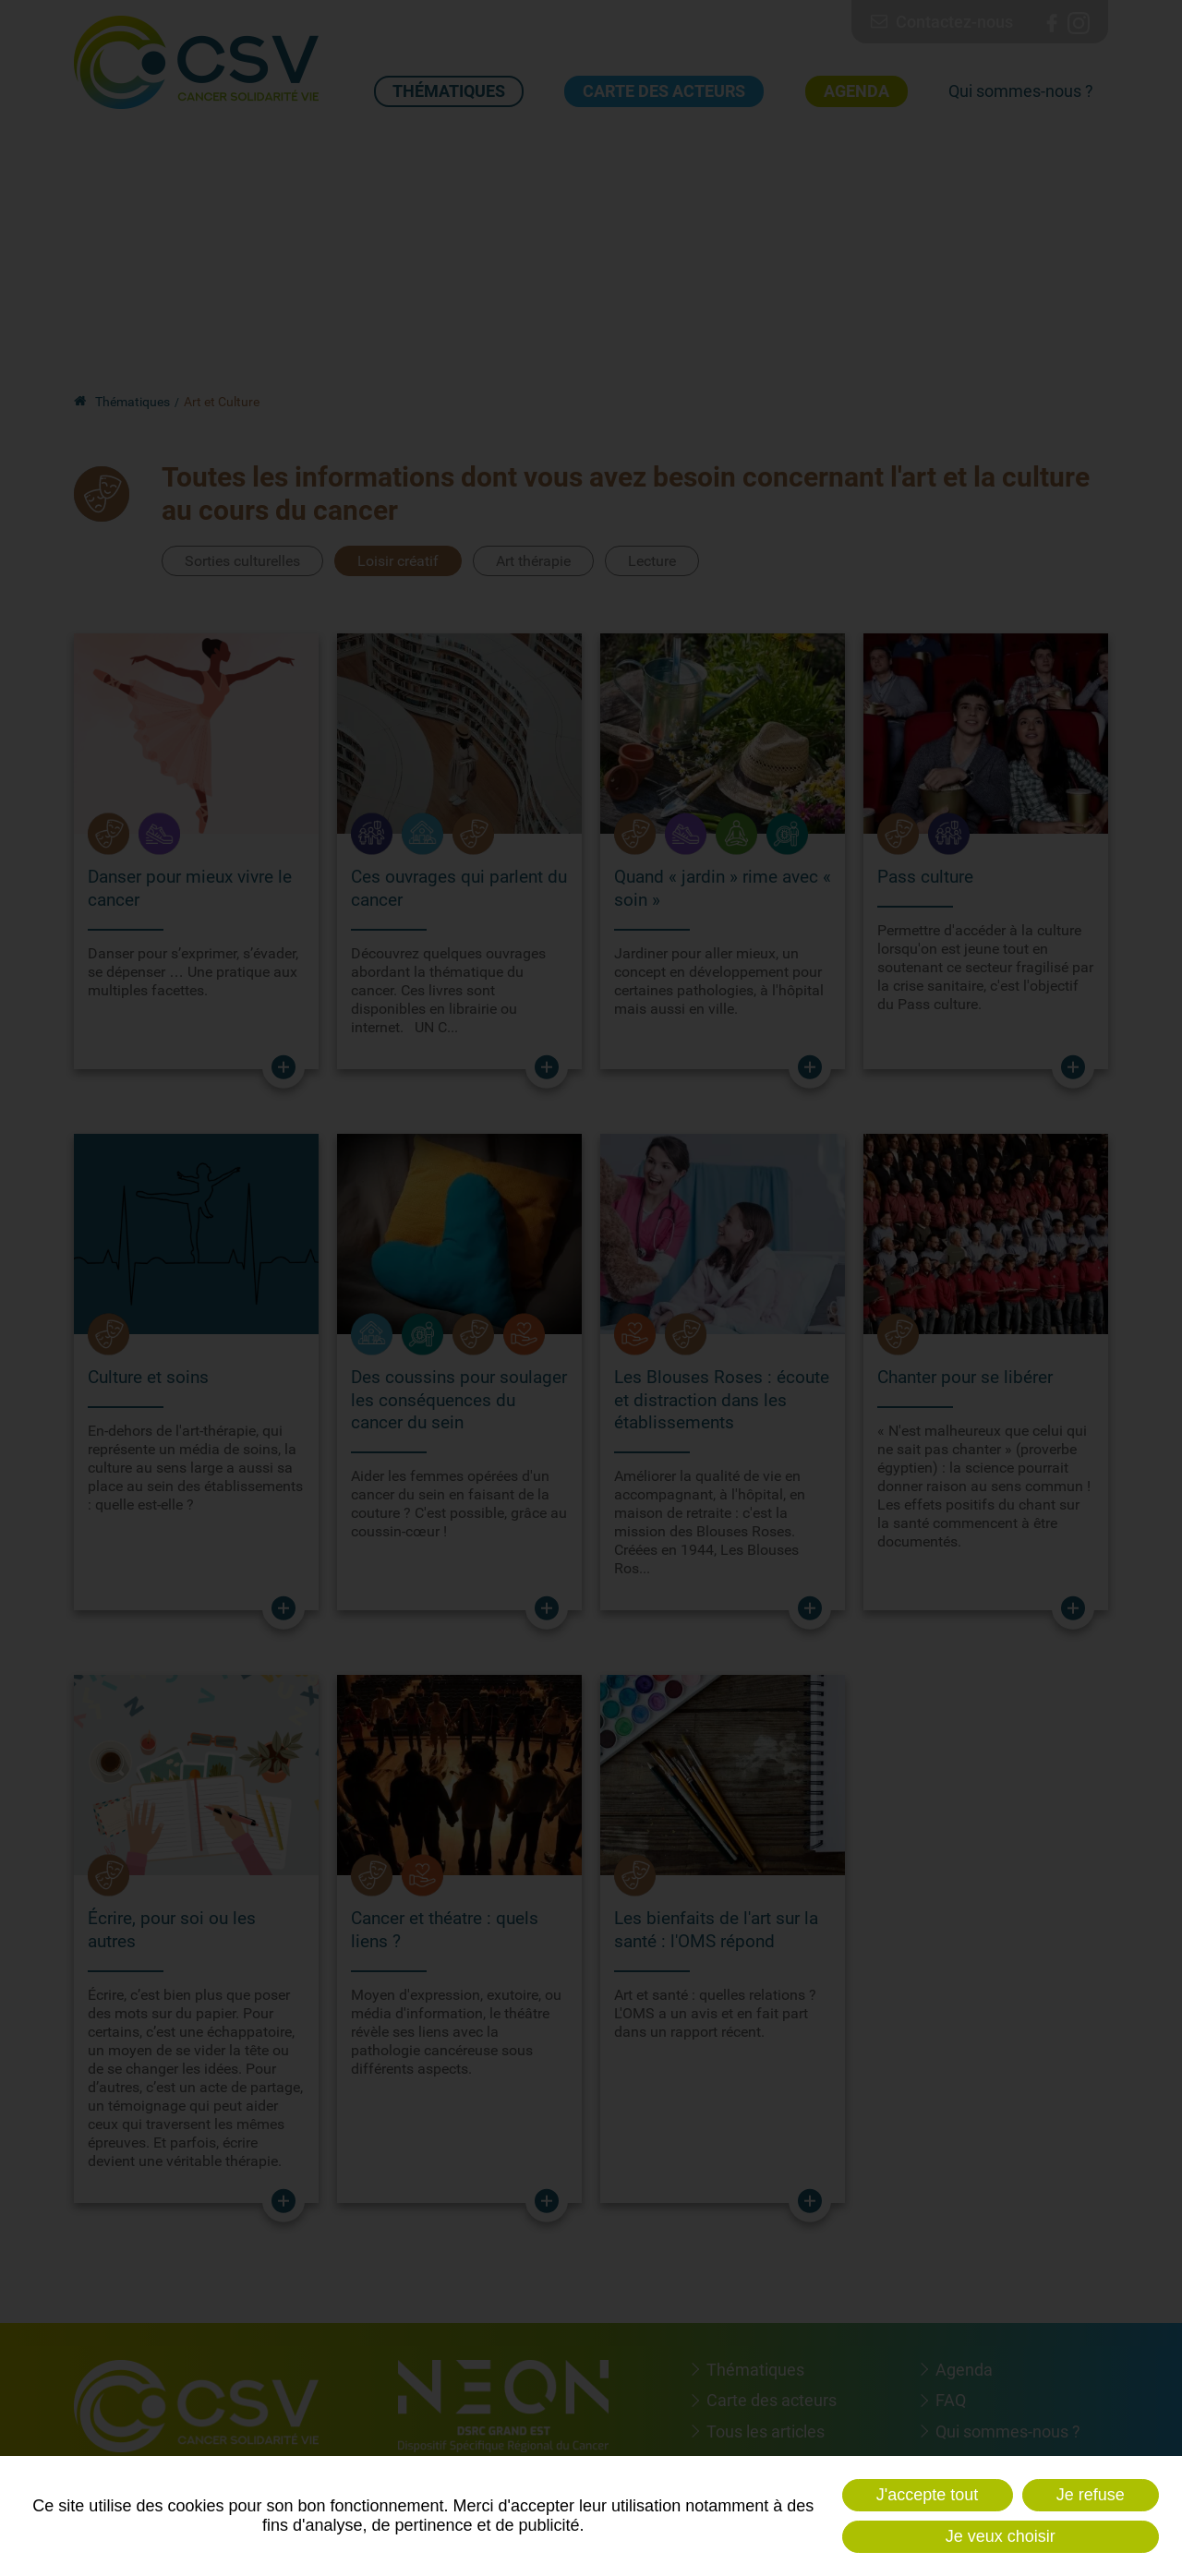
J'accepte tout (927, 2495)
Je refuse (1090, 2495)
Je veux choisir (1000, 2536)
